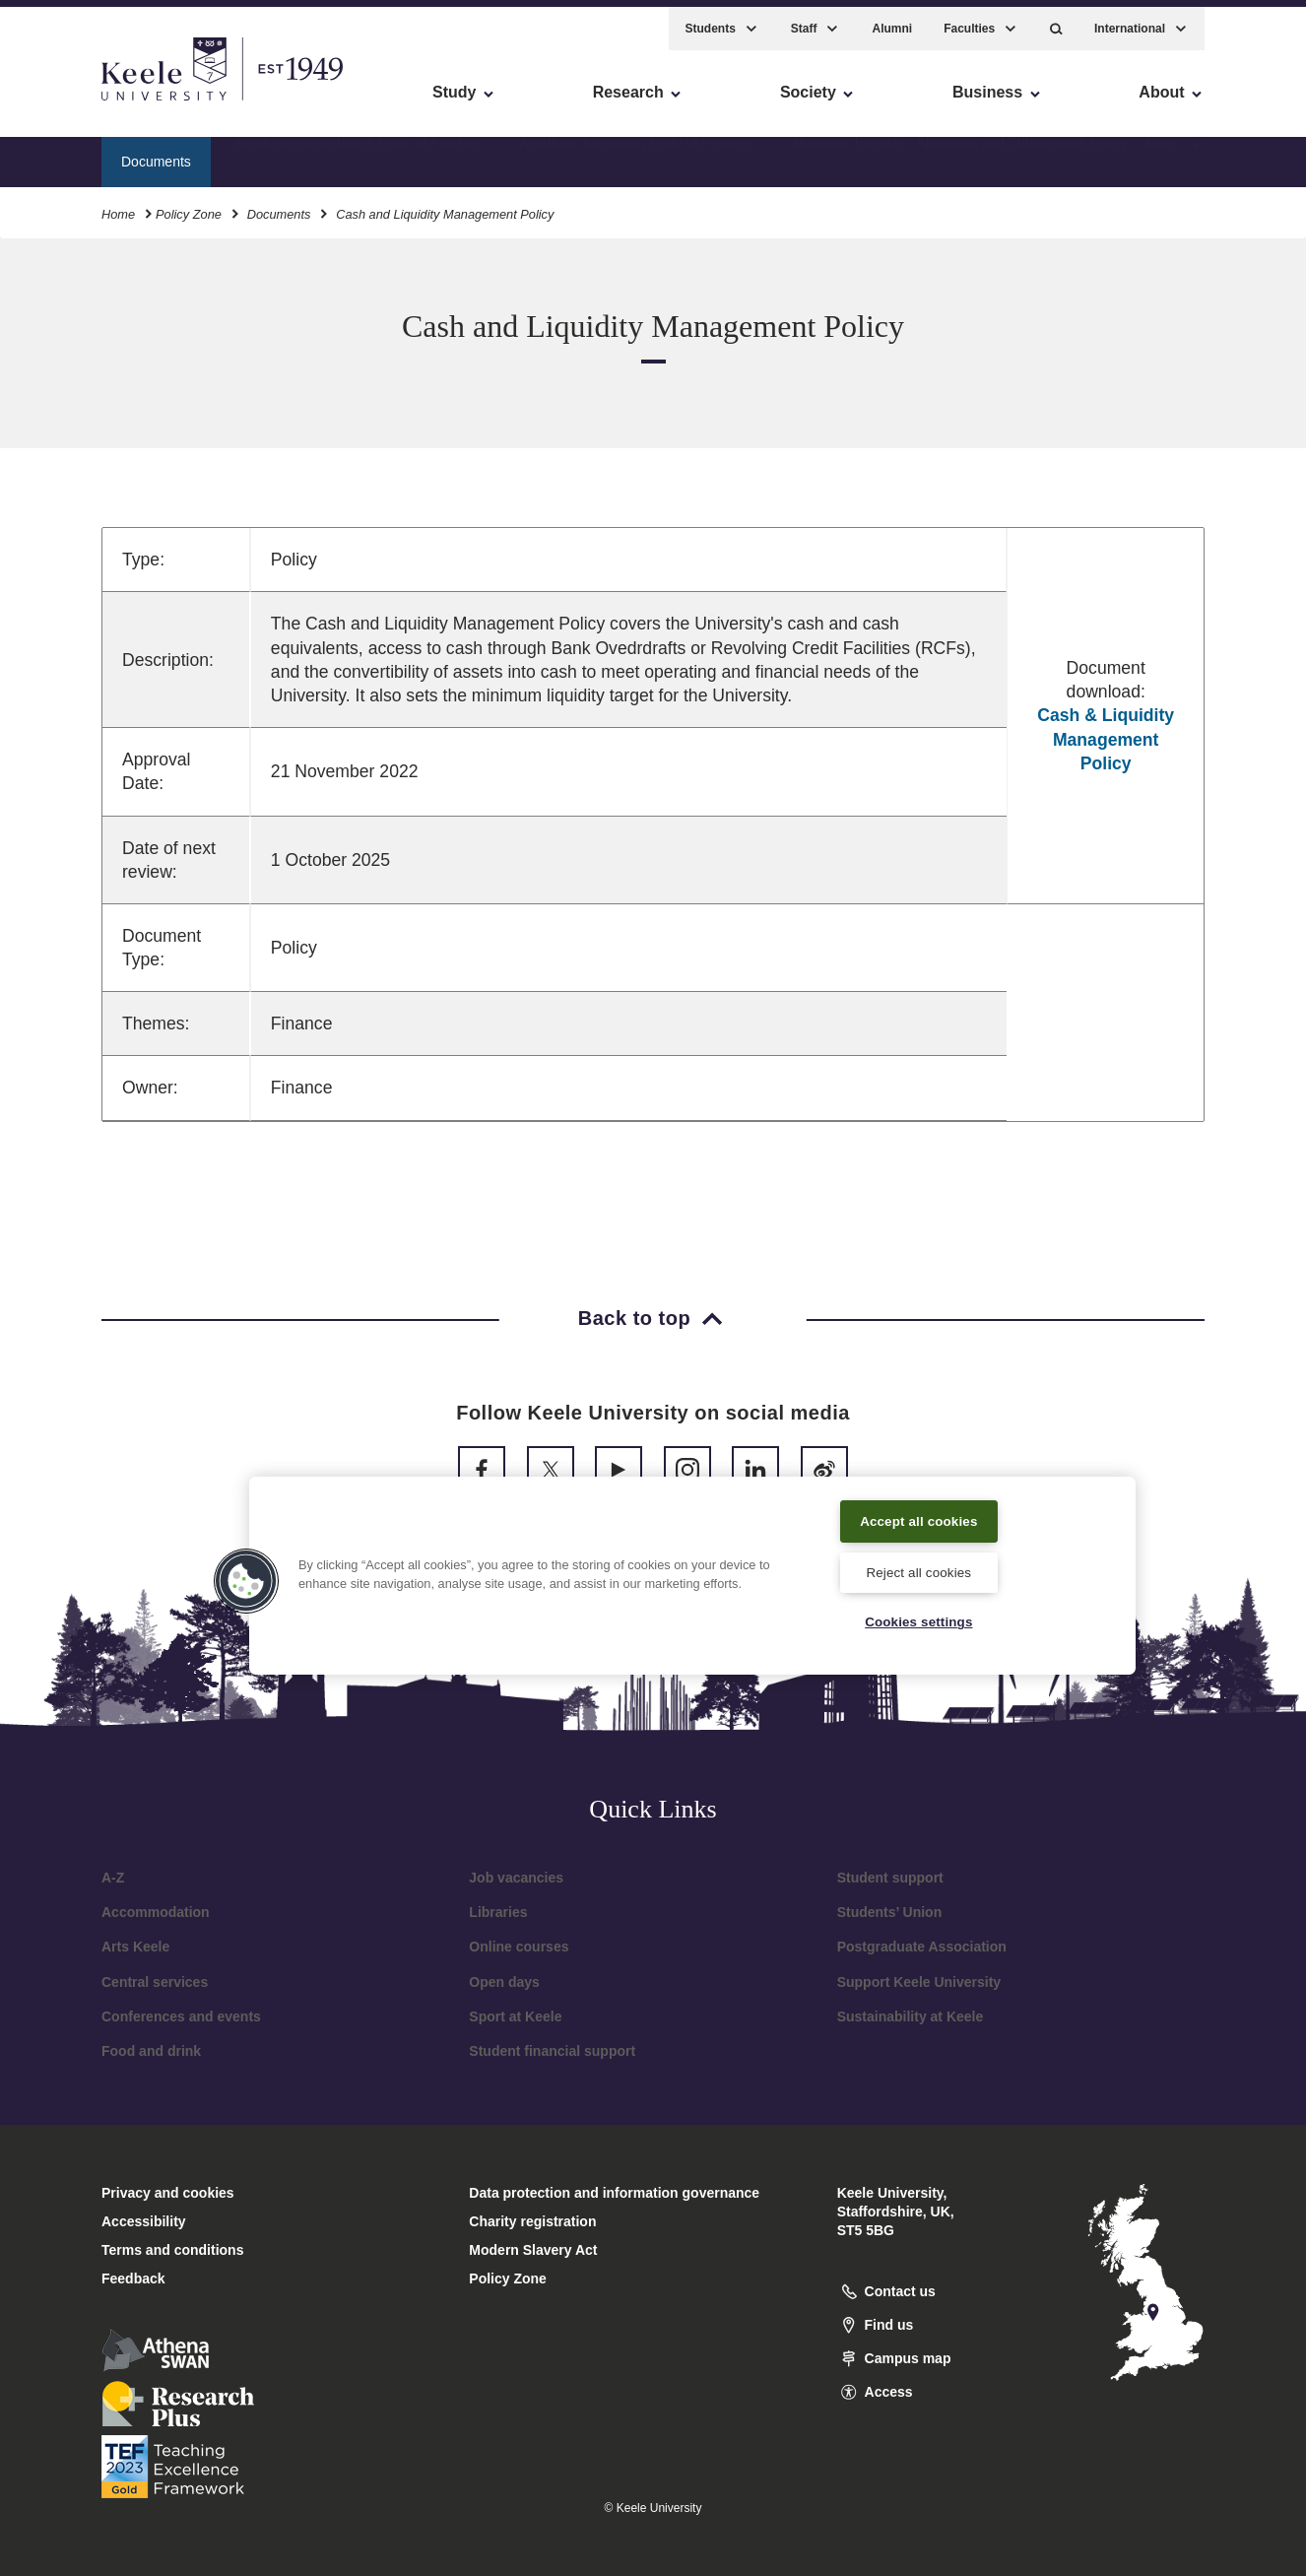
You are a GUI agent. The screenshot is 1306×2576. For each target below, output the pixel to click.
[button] (1056, 20)
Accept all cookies (919, 1516)
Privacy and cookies (167, 2193)
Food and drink (151, 2051)
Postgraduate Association (922, 1946)
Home (118, 205)
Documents (279, 205)
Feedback (133, 2278)
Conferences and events (181, 2016)
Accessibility (143, 2221)
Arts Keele (135, 1946)
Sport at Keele (515, 2016)
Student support (890, 1877)
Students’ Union (890, 1912)
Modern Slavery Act (533, 2250)
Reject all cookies (918, 1569)
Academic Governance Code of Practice (358, 153)
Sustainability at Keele (910, 2016)
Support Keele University (919, 1982)
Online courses (518, 1946)
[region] (692, 1572)
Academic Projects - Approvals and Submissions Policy (959, 153)
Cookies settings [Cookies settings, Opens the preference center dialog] (918, 1621)
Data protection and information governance (614, 2193)
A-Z (112, 1877)
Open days (504, 1982)
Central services (154, 1982)
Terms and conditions (172, 2250)
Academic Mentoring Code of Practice (635, 153)
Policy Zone (189, 205)
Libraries (498, 1912)
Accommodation (155, 1912)
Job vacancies (516, 1877)
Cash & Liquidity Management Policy (1105, 738)
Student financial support (552, 2051)
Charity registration (532, 2221)
